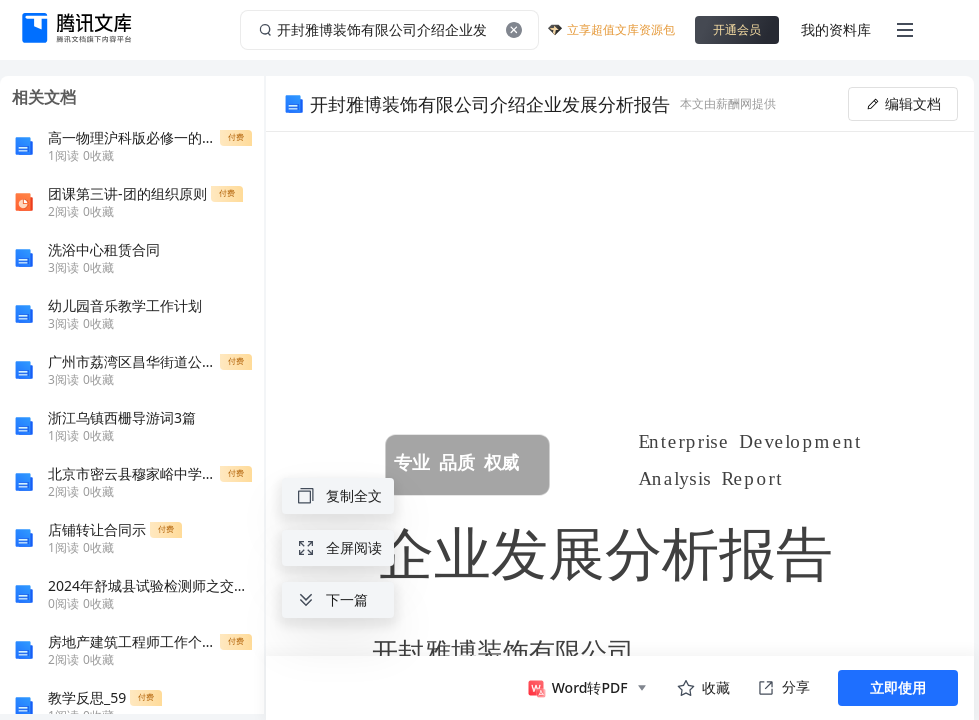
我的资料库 (836, 29)
